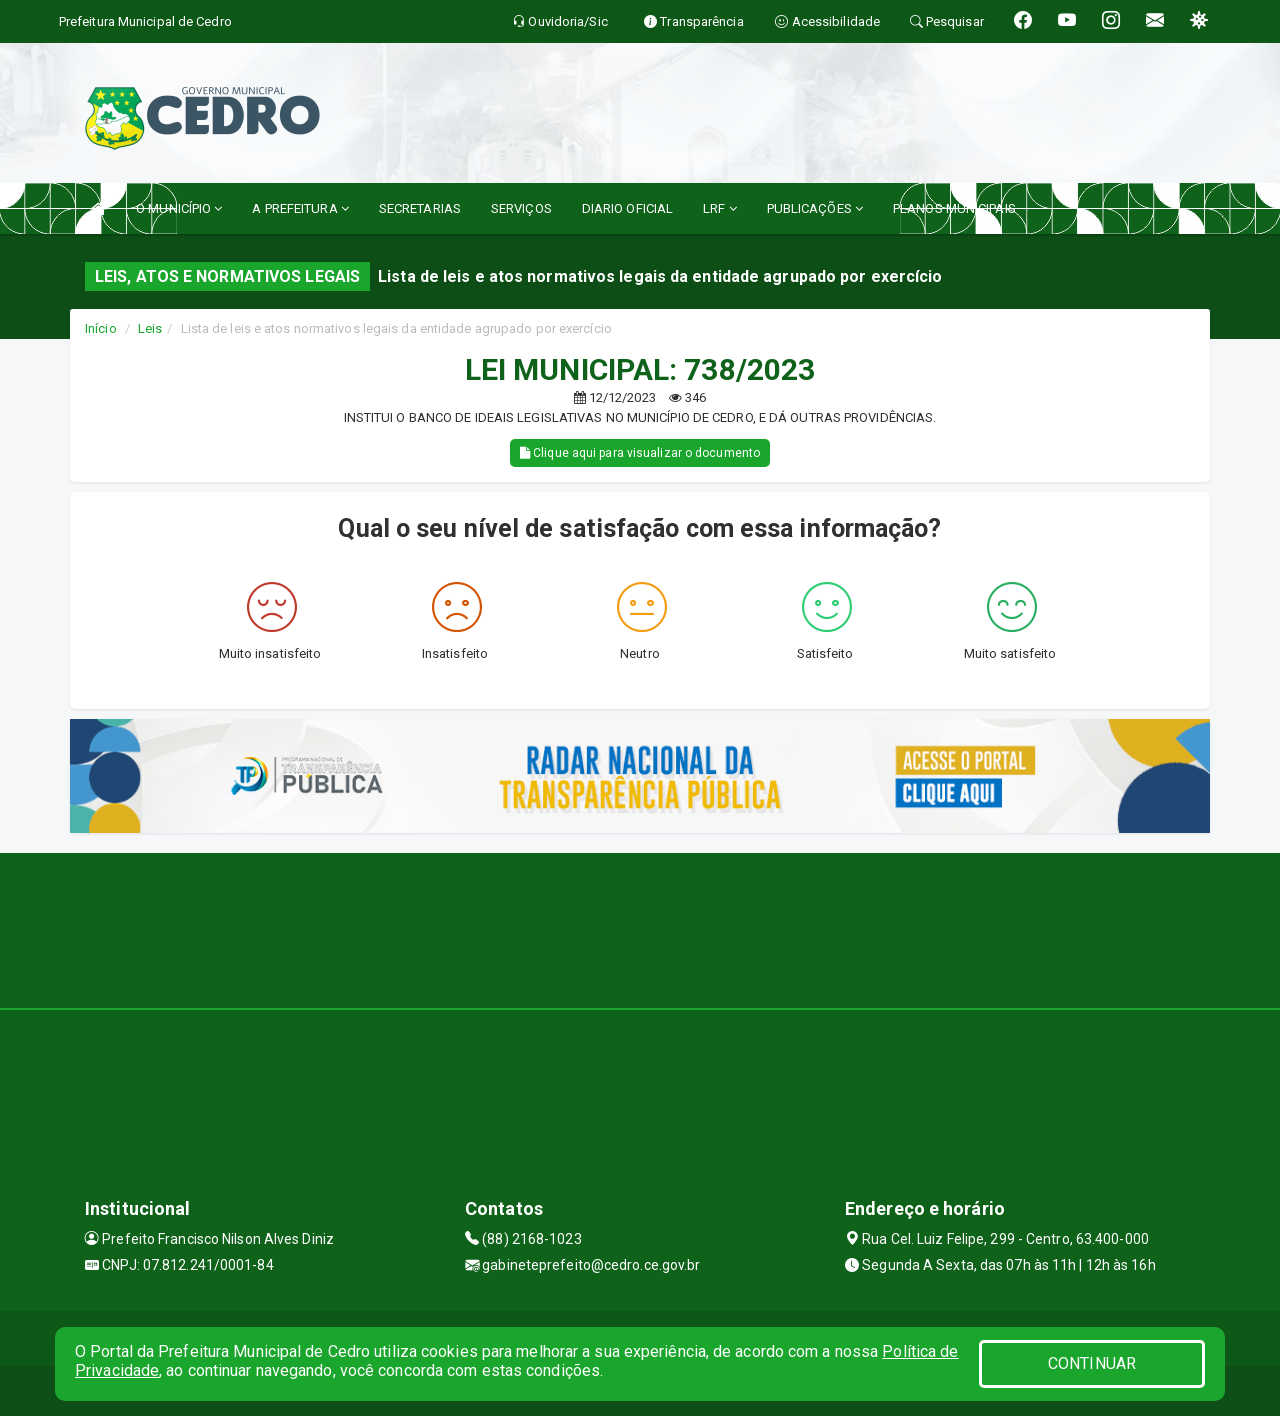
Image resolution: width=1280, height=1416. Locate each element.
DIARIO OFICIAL (627, 208)
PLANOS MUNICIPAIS (954, 208)
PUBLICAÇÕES (815, 208)
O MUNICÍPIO (179, 208)
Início (101, 328)
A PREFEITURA (300, 208)
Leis (150, 328)
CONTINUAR (1092, 1363)
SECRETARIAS (420, 208)
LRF (720, 208)
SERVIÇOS (521, 208)
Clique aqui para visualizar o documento (640, 453)
